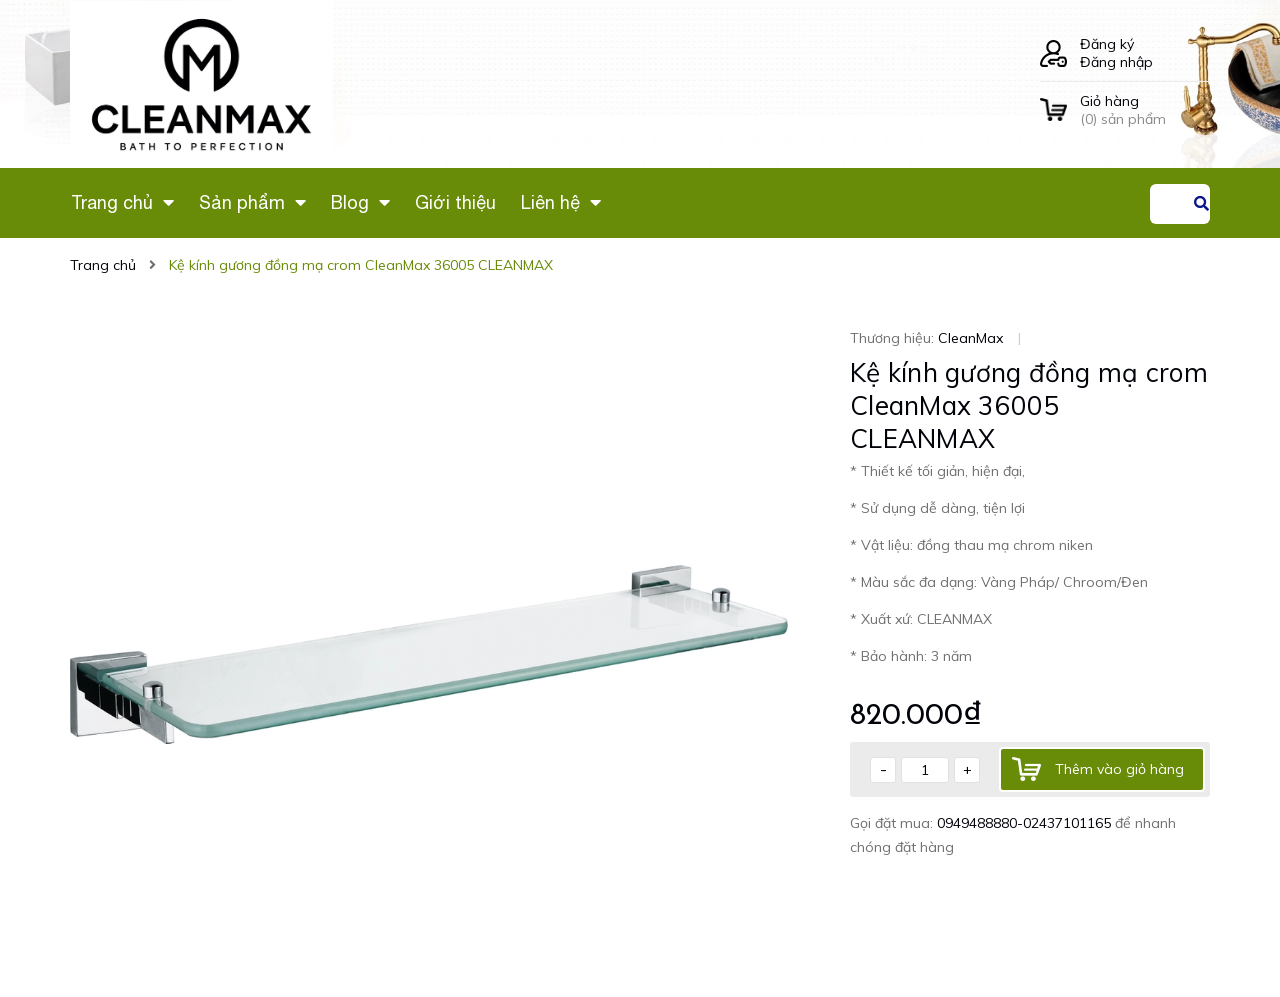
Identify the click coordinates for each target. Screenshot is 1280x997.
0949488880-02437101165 (1026, 823)
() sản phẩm (1145, 110)
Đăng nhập (1116, 62)
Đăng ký (1107, 44)
